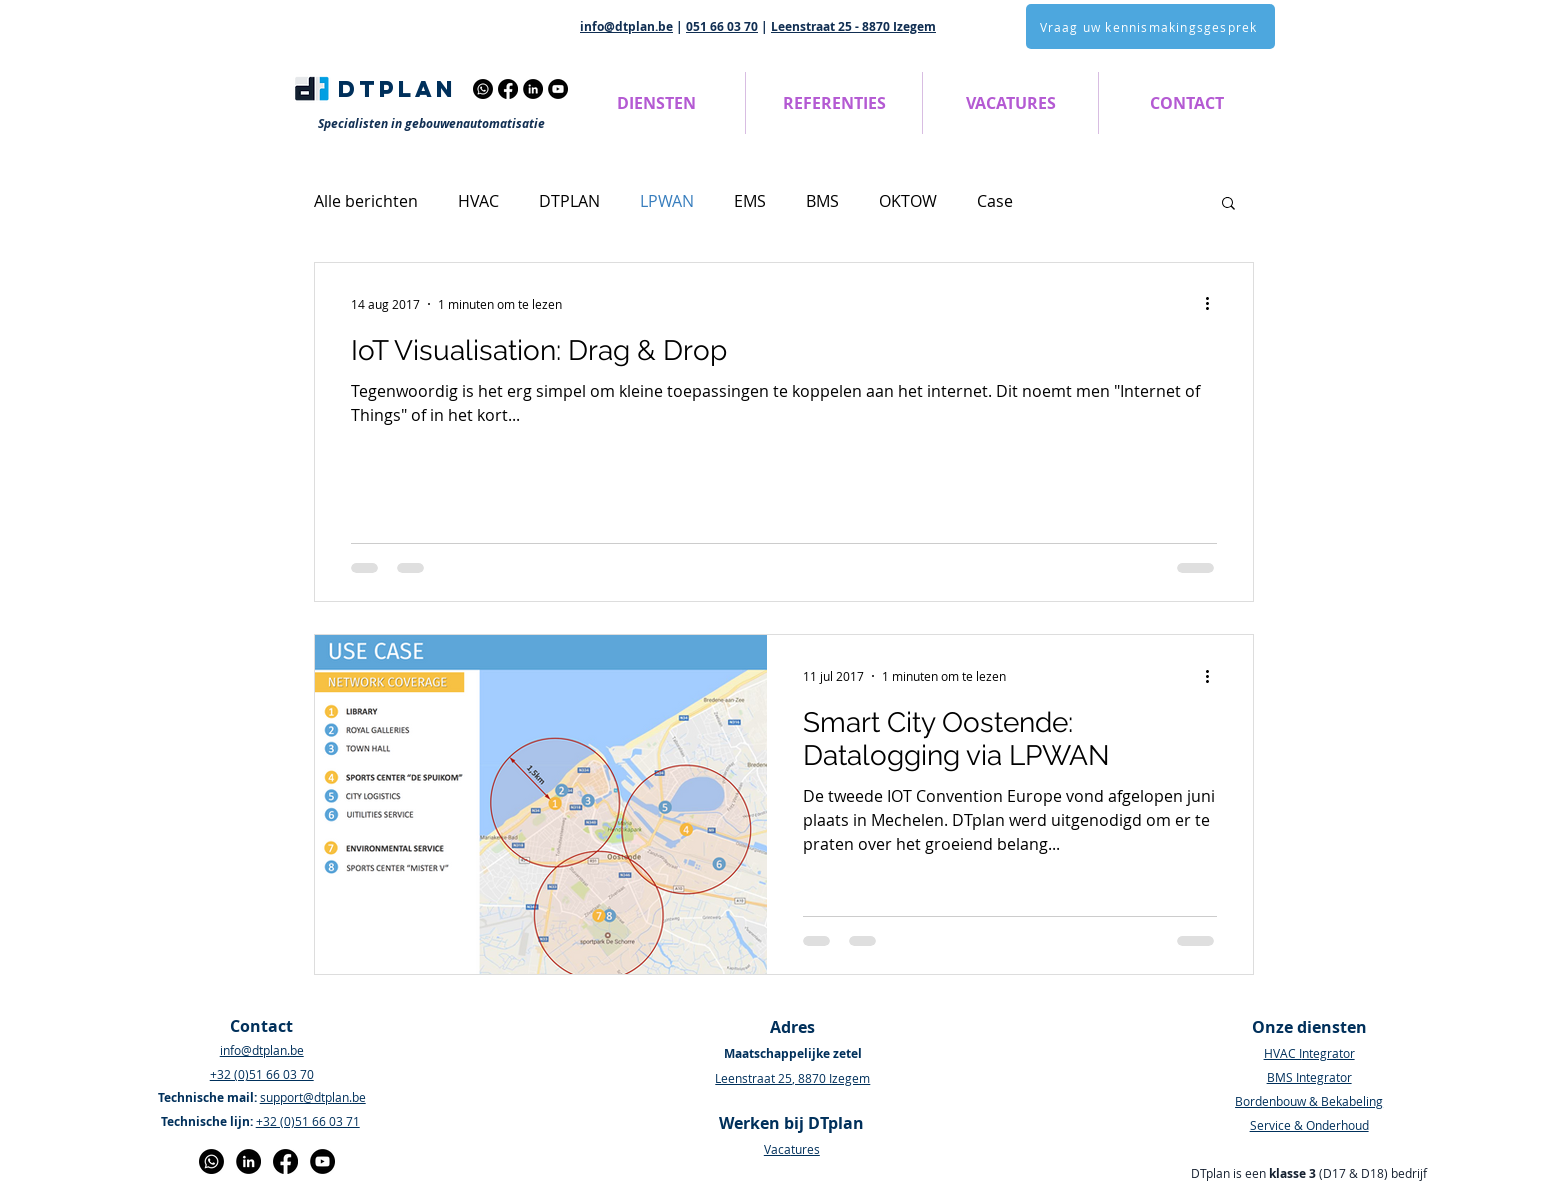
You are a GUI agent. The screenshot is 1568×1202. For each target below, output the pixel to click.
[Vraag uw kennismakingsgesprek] (1150, 26)
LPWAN (667, 201)
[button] (656, 103)
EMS (750, 201)
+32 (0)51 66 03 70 (262, 1074)
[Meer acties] (1214, 304)
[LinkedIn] (533, 89)
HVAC (478, 201)
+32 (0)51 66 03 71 (308, 1121)
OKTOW (908, 201)
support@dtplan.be (313, 1097)
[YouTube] (558, 89)
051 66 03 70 (722, 26)
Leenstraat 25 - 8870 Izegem (853, 26)
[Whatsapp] (483, 89)
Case (995, 201)
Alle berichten (366, 201)
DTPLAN (569, 201)
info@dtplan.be (626, 26)
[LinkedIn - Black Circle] (248, 1161)
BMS (822, 201)
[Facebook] (508, 89)
